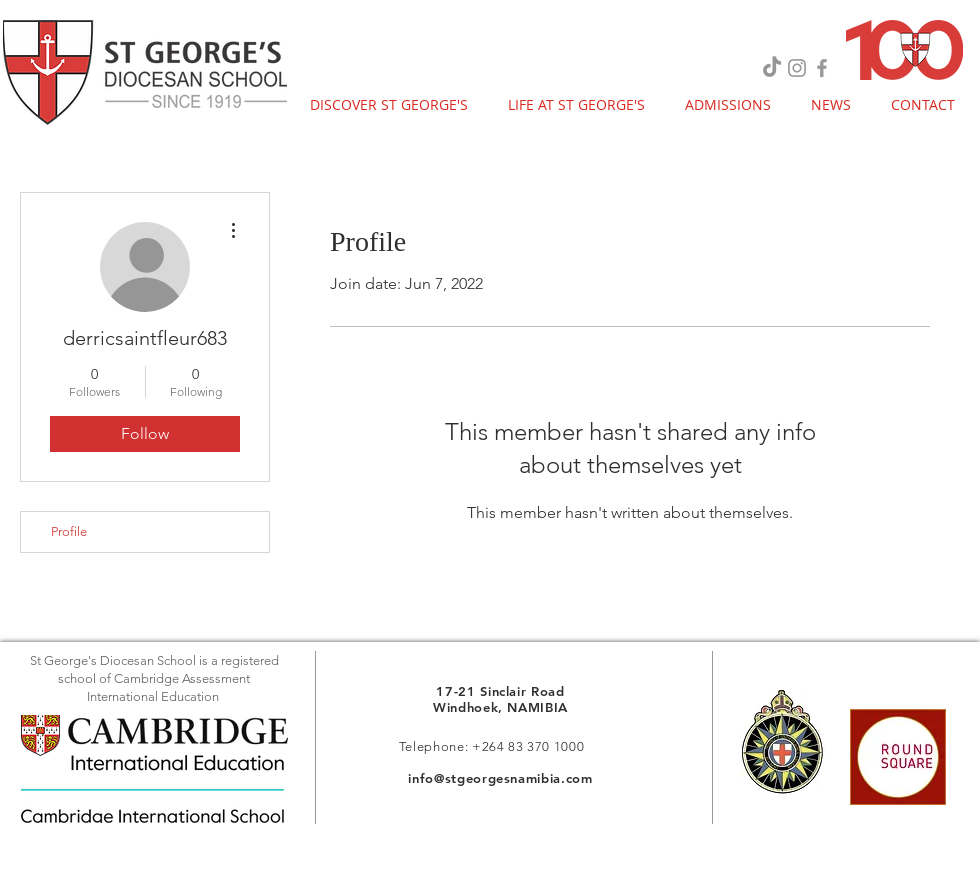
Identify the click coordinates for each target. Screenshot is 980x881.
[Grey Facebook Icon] (822, 68)
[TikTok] (772, 68)
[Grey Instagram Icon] (797, 68)
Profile (69, 531)
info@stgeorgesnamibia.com (500, 778)
